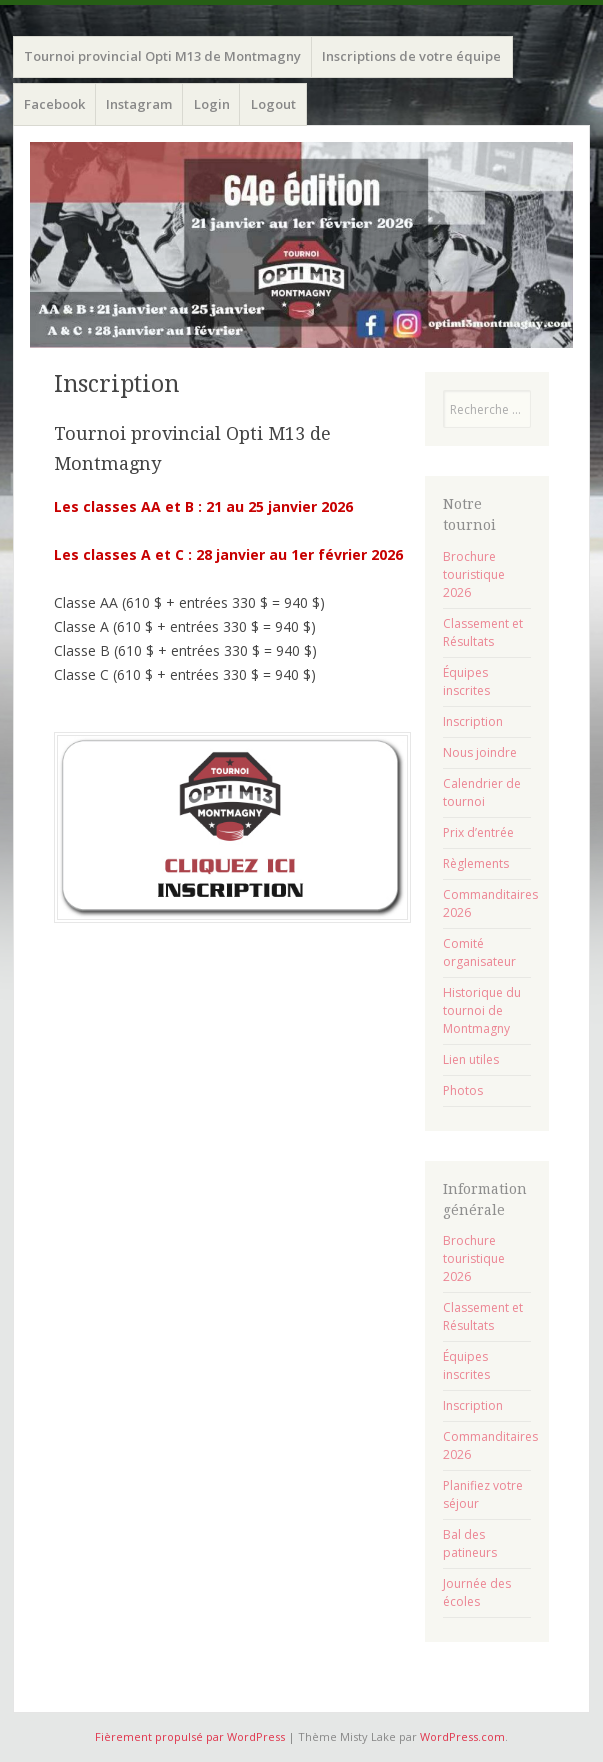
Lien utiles (471, 1059)
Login (212, 104)
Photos (463, 1090)
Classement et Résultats (483, 632)
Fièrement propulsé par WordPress (190, 1736)
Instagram (139, 104)
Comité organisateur (479, 952)
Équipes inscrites (466, 681)
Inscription (473, 721)
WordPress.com (462, 1736)
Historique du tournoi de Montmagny (482, 1010)
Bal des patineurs (470, 1543)
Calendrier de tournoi (482, 792)
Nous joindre (480, 752)
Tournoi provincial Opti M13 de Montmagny (162, 56)
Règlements (476, 863)
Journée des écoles (477, 1592)
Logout (273, 104)
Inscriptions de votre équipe (411, 56)
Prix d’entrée (478, 832)
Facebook (54, 104)
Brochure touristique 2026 (474, 574)
